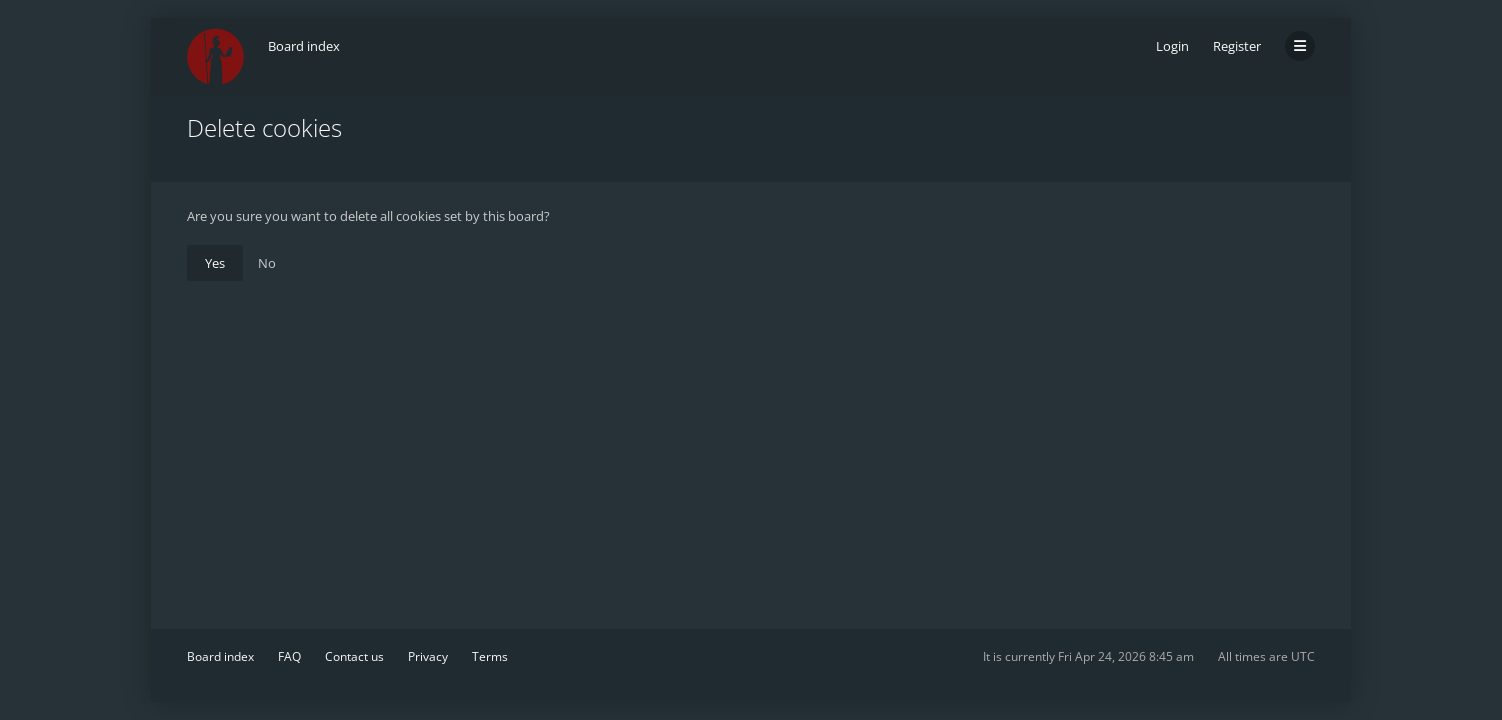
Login (1172, 46)
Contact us (354, 656)
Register (1237, 46)
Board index (220, 656)
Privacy (428, 656)
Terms (490, 656)
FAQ (289, 656)
